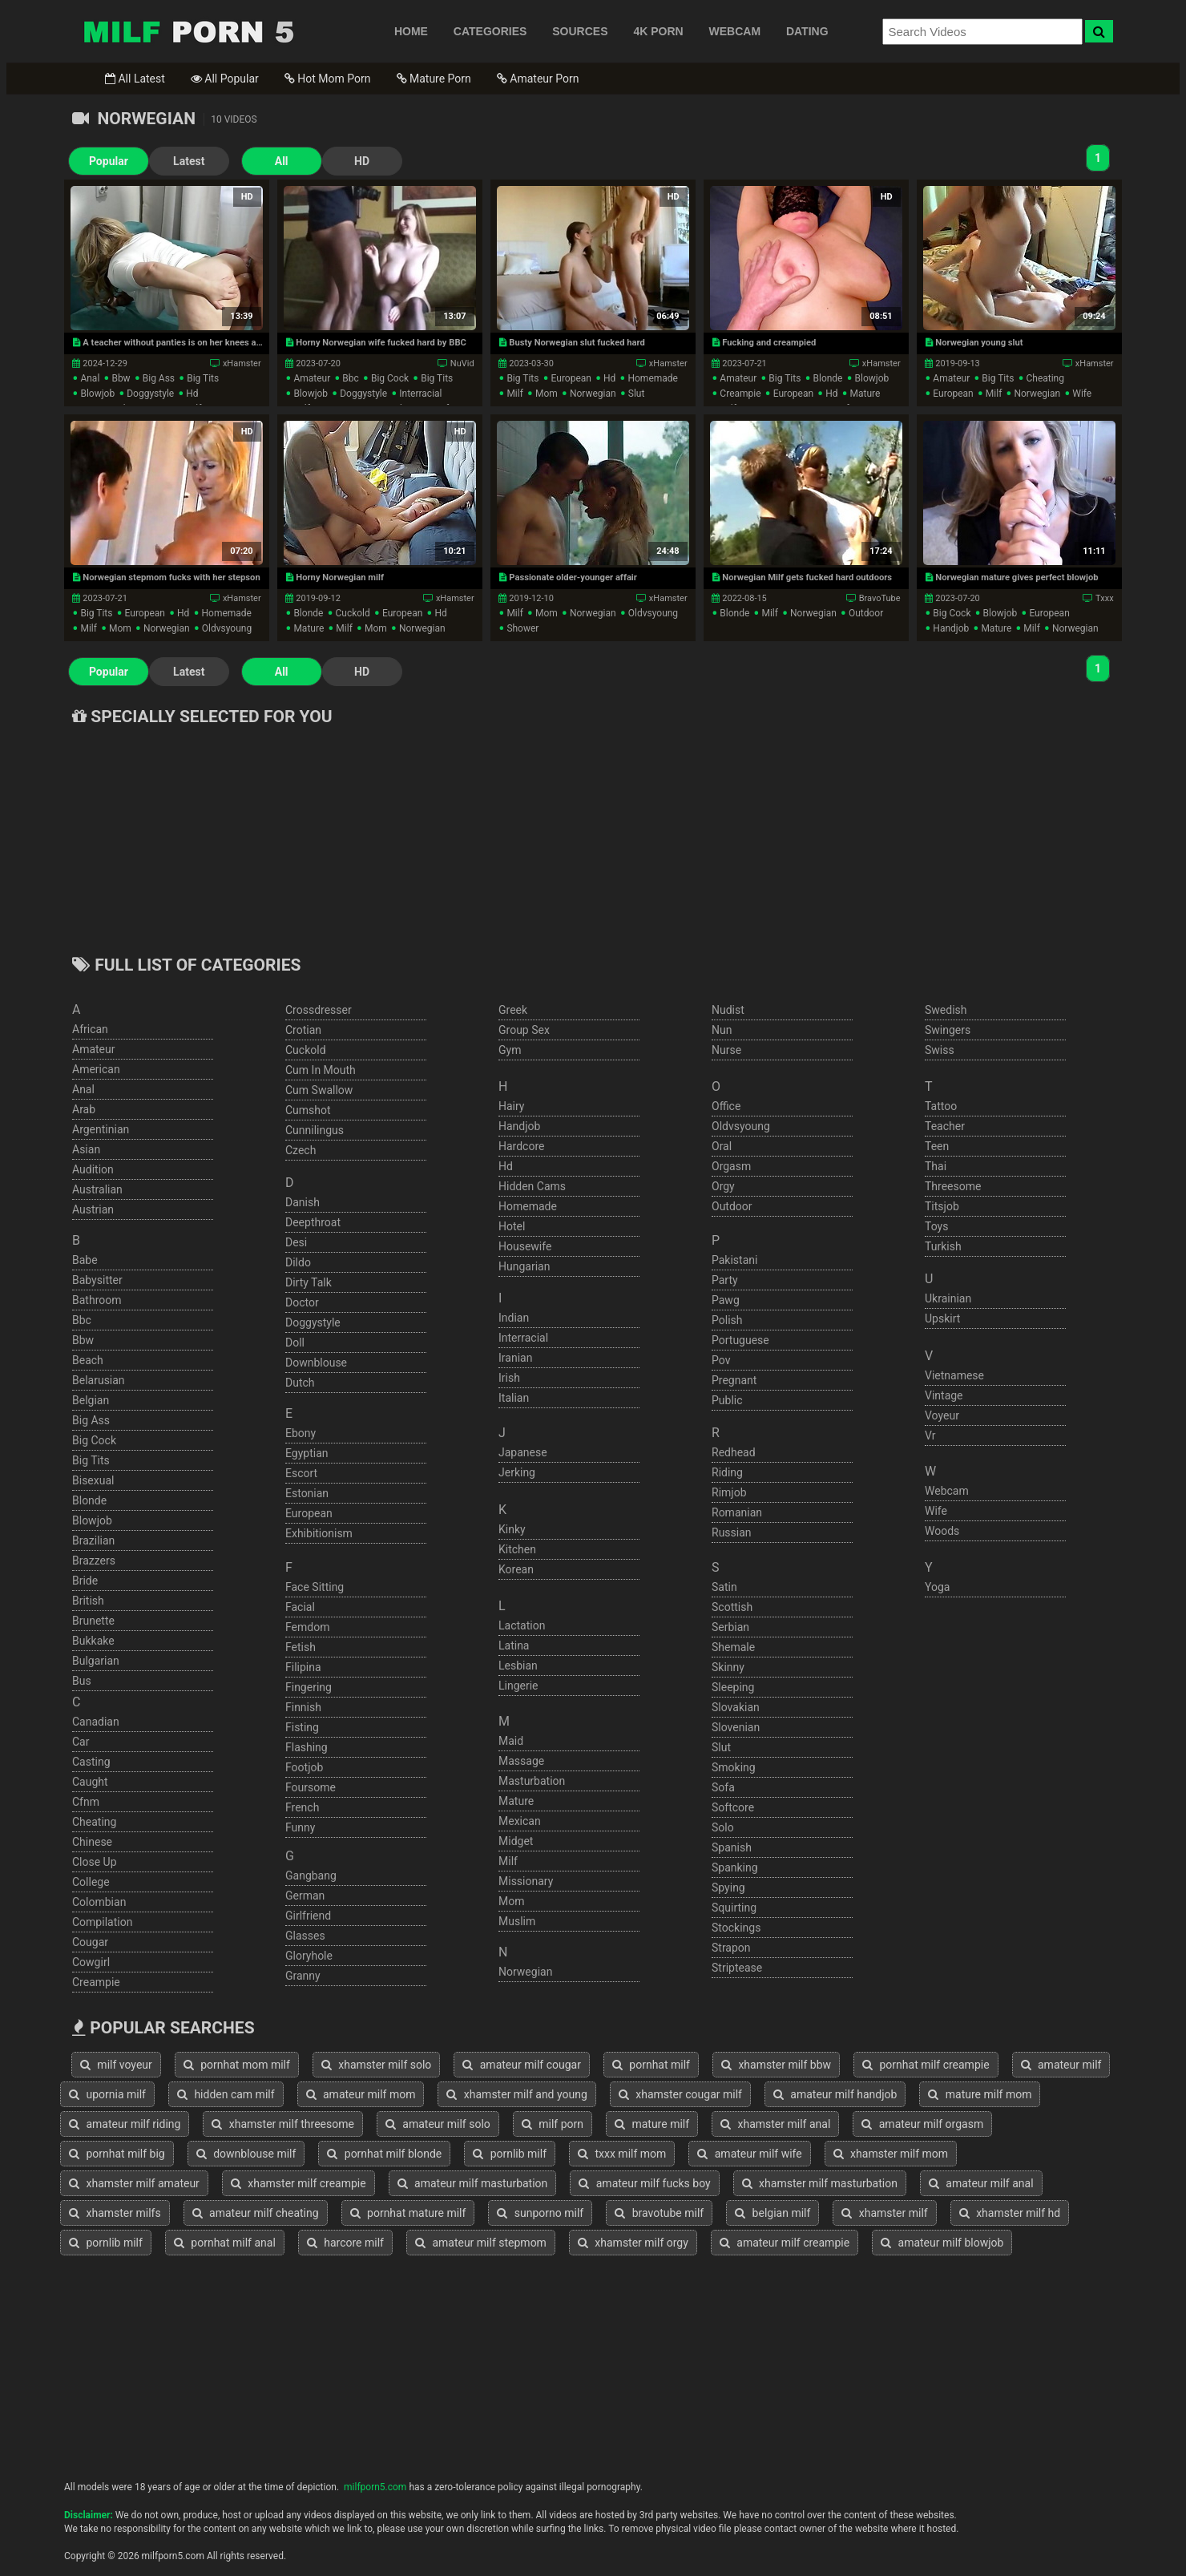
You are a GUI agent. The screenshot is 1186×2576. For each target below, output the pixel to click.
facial (300, 1607)
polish (727, 1320)
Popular (108, 161)
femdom (307, 1627)
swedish (946, 1009)
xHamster (242, 363)
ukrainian (948, 1298)
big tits (203, 378)
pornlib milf (510, 2153)
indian (513, 1317)
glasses (305, 1935)
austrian (93, 1209)
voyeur (942, 1415)
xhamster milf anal (775, 2124)
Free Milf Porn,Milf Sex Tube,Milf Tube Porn (188, 31)
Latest (188, 161)
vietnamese (954, 1375)
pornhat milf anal (225, 2242)
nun (722, 1030)
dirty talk (308, 1282)
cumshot (308, 1110)
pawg (726, 1300)
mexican (519, 1821)
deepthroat (313, 1222)
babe (85, 1260)
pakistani (734, 1260)
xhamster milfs (115, 2213)
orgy (723, 1186)
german (305, 1895)
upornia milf (107, 2094)
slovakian (736, 1707)
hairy (511, 1106)
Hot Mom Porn (327, 78)
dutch (300, 1382)
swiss (939, 1050)
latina (514, 1645)
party (725, 1280)
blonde (827, 378)
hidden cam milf (226, 2094)
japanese (522, 1452)
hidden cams (532, 1186)
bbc (350, 378)
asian (86, 1149)
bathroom (96, 1300)
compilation (102, 1922)
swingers (947, 1030)
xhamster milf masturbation (820, 2183)
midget (515, 1841)
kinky (512, 1529)
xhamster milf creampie (298, 2183)
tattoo (941, 1106)
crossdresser (318, 1009)
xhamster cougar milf (680, 2094)
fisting (302, 1727)
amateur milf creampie (784, 2242)
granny (303, 1975)
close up (94, 1861)
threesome (953, 1186)
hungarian (524, 1266)
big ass (159, 378)
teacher (945, 1126)
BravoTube (880, 598)
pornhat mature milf (408, 2213)
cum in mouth (320, 1070)
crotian (303, 1030)
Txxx (1104, 598)
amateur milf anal (981, 2183)
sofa (723, 1787)
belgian (90, 1400)
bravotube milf (659, 2213)
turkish (943, 1246)
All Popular (225, 78)
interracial (420, 393)
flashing (306, 1747)
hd (192, 393)
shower (522, 628)
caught (90, 1781)
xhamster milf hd (1010, 2213)
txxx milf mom (622, 2153)
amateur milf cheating (255, 2213)
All (281, 161)
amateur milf (1061, 2064)
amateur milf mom (361, 2094)
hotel (511, 1226)
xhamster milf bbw (776, 2064)
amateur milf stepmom (481, 2242)
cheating (1045, 378)
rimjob (729, 1492)
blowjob (97, 393)
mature (865, 393)
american (96, 1069)
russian (732, 1532)
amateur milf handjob (835, 2094)
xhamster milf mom (890, 2153)
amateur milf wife (749, 2153)
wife (1081, 393)
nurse (726, 1050)
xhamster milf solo (376, 2064)
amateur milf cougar (521, 2064)
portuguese (740, 1340)
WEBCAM (735, 31)
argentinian (100, 1129)
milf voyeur (116, 2064)
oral (722, 1146)
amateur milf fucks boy (644, 2183)
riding (727, 1472)
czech (300, 1150)
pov (721, 1360)
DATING (807, 31)
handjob (951, 628)
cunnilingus (314, 1130)
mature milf (652, 2124)
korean (516, 1569)
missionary (525, 1881)
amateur (311, 378)
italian (513, 1397)
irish (509, 1377)
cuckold (352, 613)
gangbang (311, 1875)
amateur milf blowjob (942, 2242)
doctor (302, 1302)
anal (89, 378)
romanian (737, 1512)
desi (296, 1242)
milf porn (552, 2124)
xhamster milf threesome (283, 2124)
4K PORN (658, 31)
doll (295, 1342)
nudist (728, 1009)
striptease (737, 1967)
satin (724, 1587)
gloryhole (309, 1955)
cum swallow (319, 1090)
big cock (390, 378)
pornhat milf (651, 2064)
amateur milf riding (124, 2124)
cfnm (85, 1801)
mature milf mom (979, 2094)
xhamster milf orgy (633, 2242)
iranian (515, 1357)
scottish (732, 1607)
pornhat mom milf (237, 2064)
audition (93, 1169)
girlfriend (308, 1915)
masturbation (531, 1781)
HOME (411, 31)
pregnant (734, 1380)
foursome (310, 1787)
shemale (733, 1647)
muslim (516, 1921)
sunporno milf (540, 2213)
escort (301, 1473)
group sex (524, 1030)
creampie (740, 393)
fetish (300, 1647)
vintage (944, 1395)
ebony (300, 1433)
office (726, 1106)
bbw (120, 378)
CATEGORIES (490, 31)
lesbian (518, 1665)
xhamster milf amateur (134, 2183)
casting (91, 1761)
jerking (516, 1472)
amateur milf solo (437, 2124)
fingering (308, 1687)
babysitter (97, 1280)
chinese (92, 1841)
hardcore (521, 1146)
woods (942, 1530)
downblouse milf (246, 2153)
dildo (298, 1262)
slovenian (736, 1727)
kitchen (517, 1549)
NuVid (462, 363)
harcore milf (345, 2242)
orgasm (731, 1166)
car (80, 1741)
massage (521, 1760)
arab (83, 1109)
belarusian (98, 1380)
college (91, 1881)
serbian (730, 1627)
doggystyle (150, 393)
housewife (524, 1246)
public (727, 1400)
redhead (734, 1452)
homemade (652, 378)
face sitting (314, 1587)
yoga (937, 1587)
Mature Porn (434, 78)
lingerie (518, 1685)
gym (509, 1050)
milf (514, 393)
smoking (734, 1767)
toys (936, 1226)
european (571, 378)
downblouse (316, 1362)
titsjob (942, 1206)
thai (935, 1166)
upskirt (942, 1318)
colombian (99, 1902)
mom (546, 393)
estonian (307, 1493)
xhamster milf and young (516, 2094)
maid (510, 1740)
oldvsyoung (227, 628)
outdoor (866, 613)
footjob (304, 1767)
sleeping (733, 1687)
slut (636, 393)
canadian (95, 1721)
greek (512, 1009)
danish (302, 1202)
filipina (303, 1667)
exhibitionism (319, 1533)
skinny (728, 1667)
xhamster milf (884, 2213)
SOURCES (579, 31)
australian (97, 1189)
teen (937, 1146)
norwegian (593, 393)
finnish (303, 1707)
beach (87, 1360)
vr (930, 1435)
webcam (947, 1490)
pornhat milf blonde (384, 2153)
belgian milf (772, 2213)
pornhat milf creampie (926, 2064)
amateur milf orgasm (922, 2124)
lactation (521, 1625)
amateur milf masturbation (472, 2183)
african (90, 1029)
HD (361, 161)
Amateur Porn (538, 78)
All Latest (135, 78)
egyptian (307, 1453)
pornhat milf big (117, 2153)
